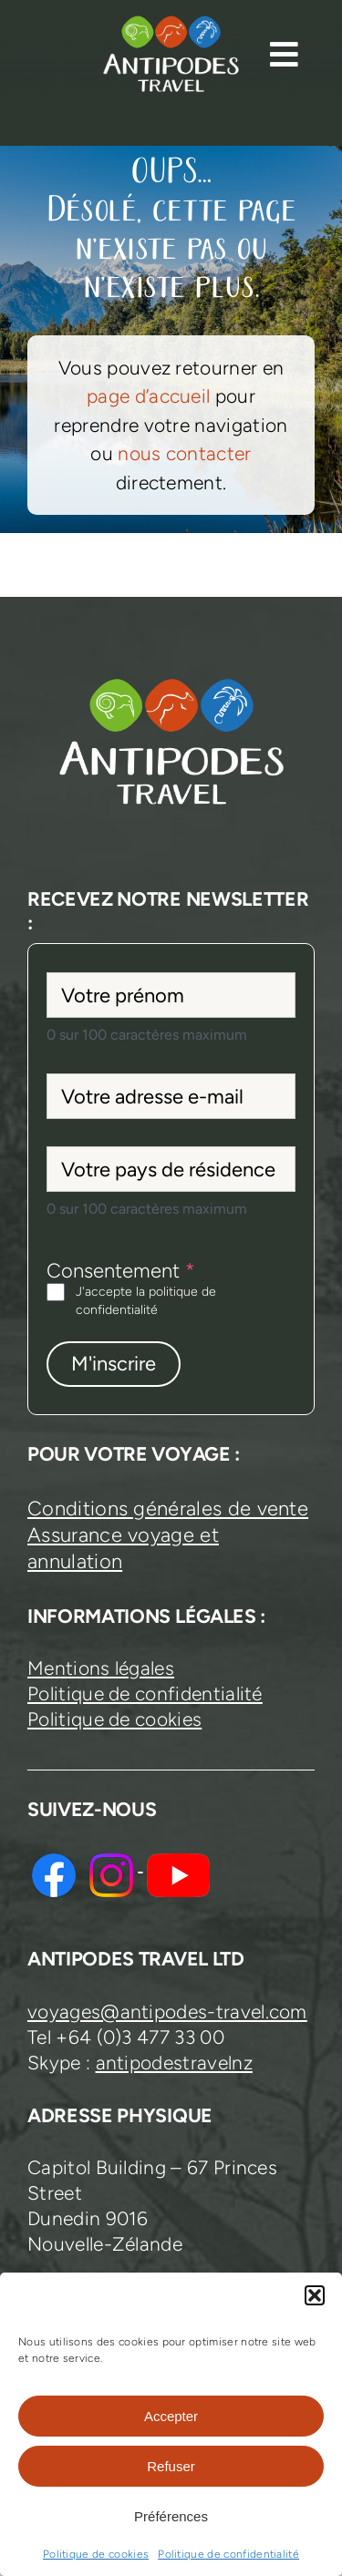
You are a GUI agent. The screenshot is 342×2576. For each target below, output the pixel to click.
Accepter (171, 2416)
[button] (315, 2295)
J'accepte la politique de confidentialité (146, 1301)
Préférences (171, 2516)
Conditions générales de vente (167, 1508)
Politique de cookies (96, 2554)
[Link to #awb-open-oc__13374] (284, 54)
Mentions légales (100, 1668)
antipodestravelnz (174, 2062)
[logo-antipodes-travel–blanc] (171, 23)
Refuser (171, 2466)
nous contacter (184, 453)
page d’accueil (148, 396)
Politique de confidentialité (228, 2554)
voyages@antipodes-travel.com (167, 2011)
